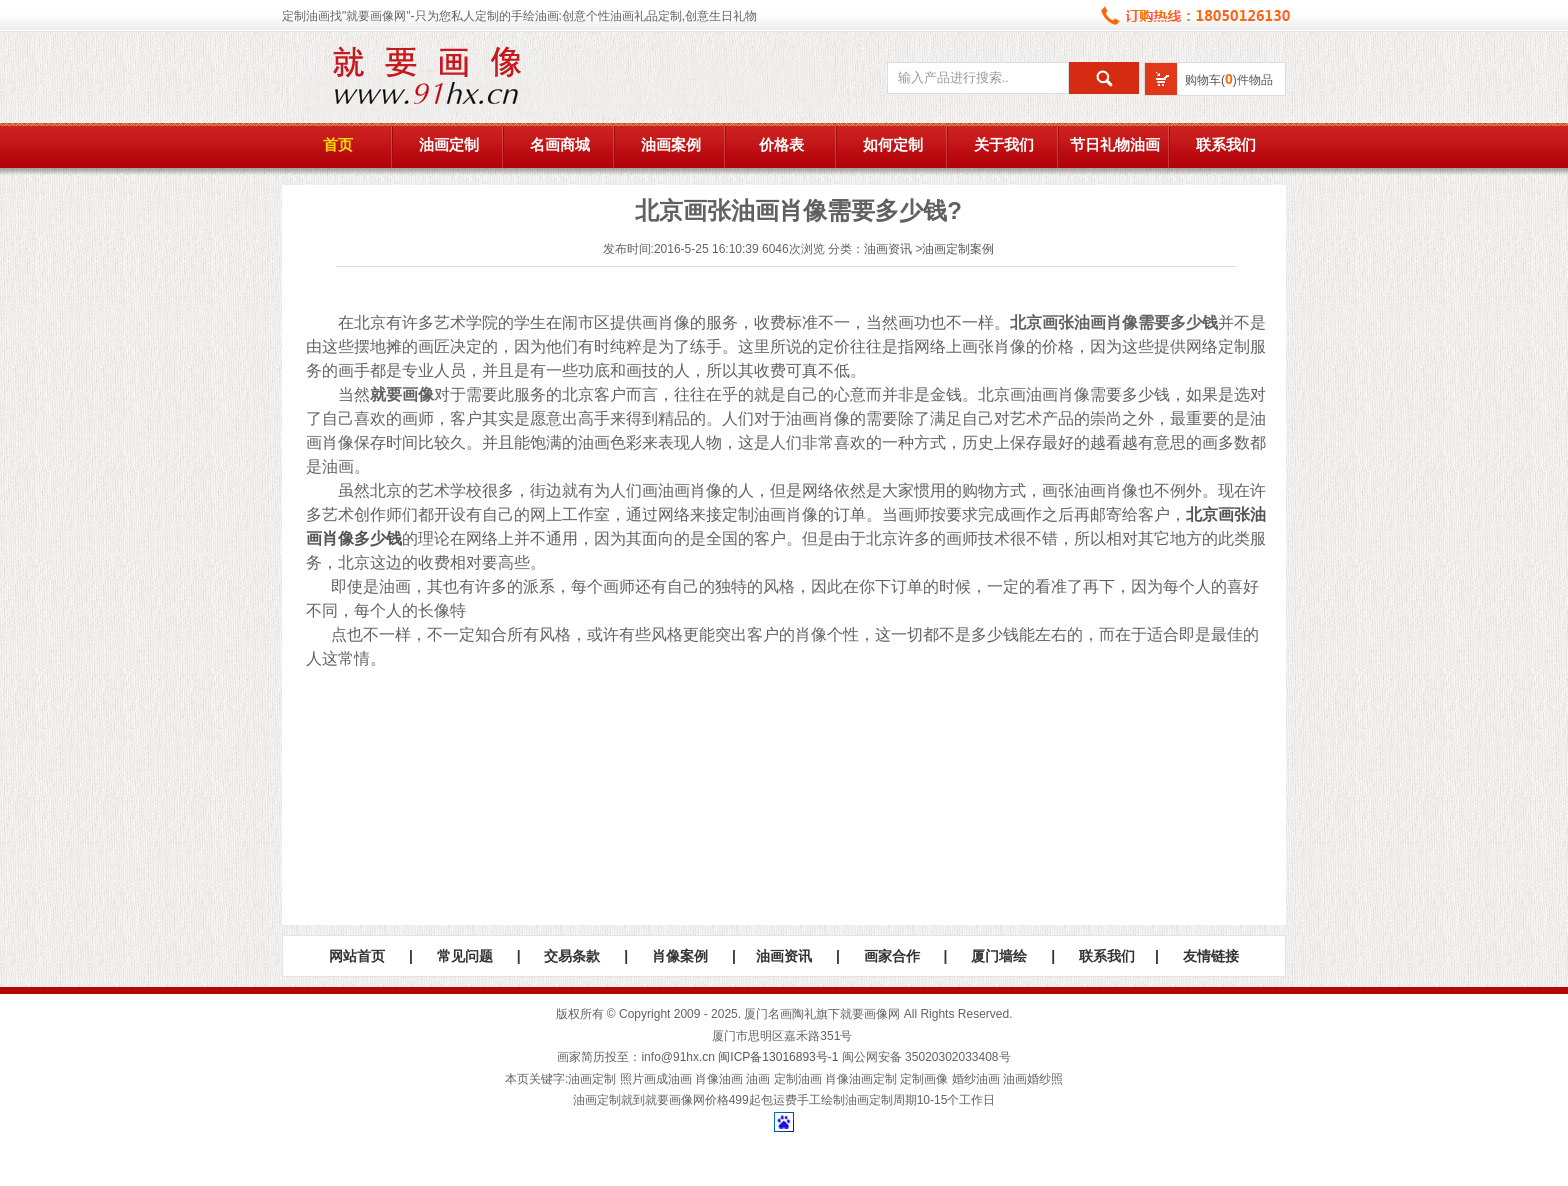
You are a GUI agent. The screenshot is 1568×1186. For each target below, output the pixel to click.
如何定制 (893, 145)
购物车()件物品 (1229, 80)
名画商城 (560, 145)
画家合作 (892, 956)
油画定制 (449, 145)
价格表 (781, 145)
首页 (338, 145)
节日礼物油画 (1115, 145)
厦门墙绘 (999, 956)
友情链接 (1211, 956)
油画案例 (671, 145)
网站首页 (357, 956)
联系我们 (1226, 145)
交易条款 (572, 956)
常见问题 (465, 956)
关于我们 (1004, 145)
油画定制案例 (958, 249)
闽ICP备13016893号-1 (778, 1057)
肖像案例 (680, 956)
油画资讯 (888, 249)
